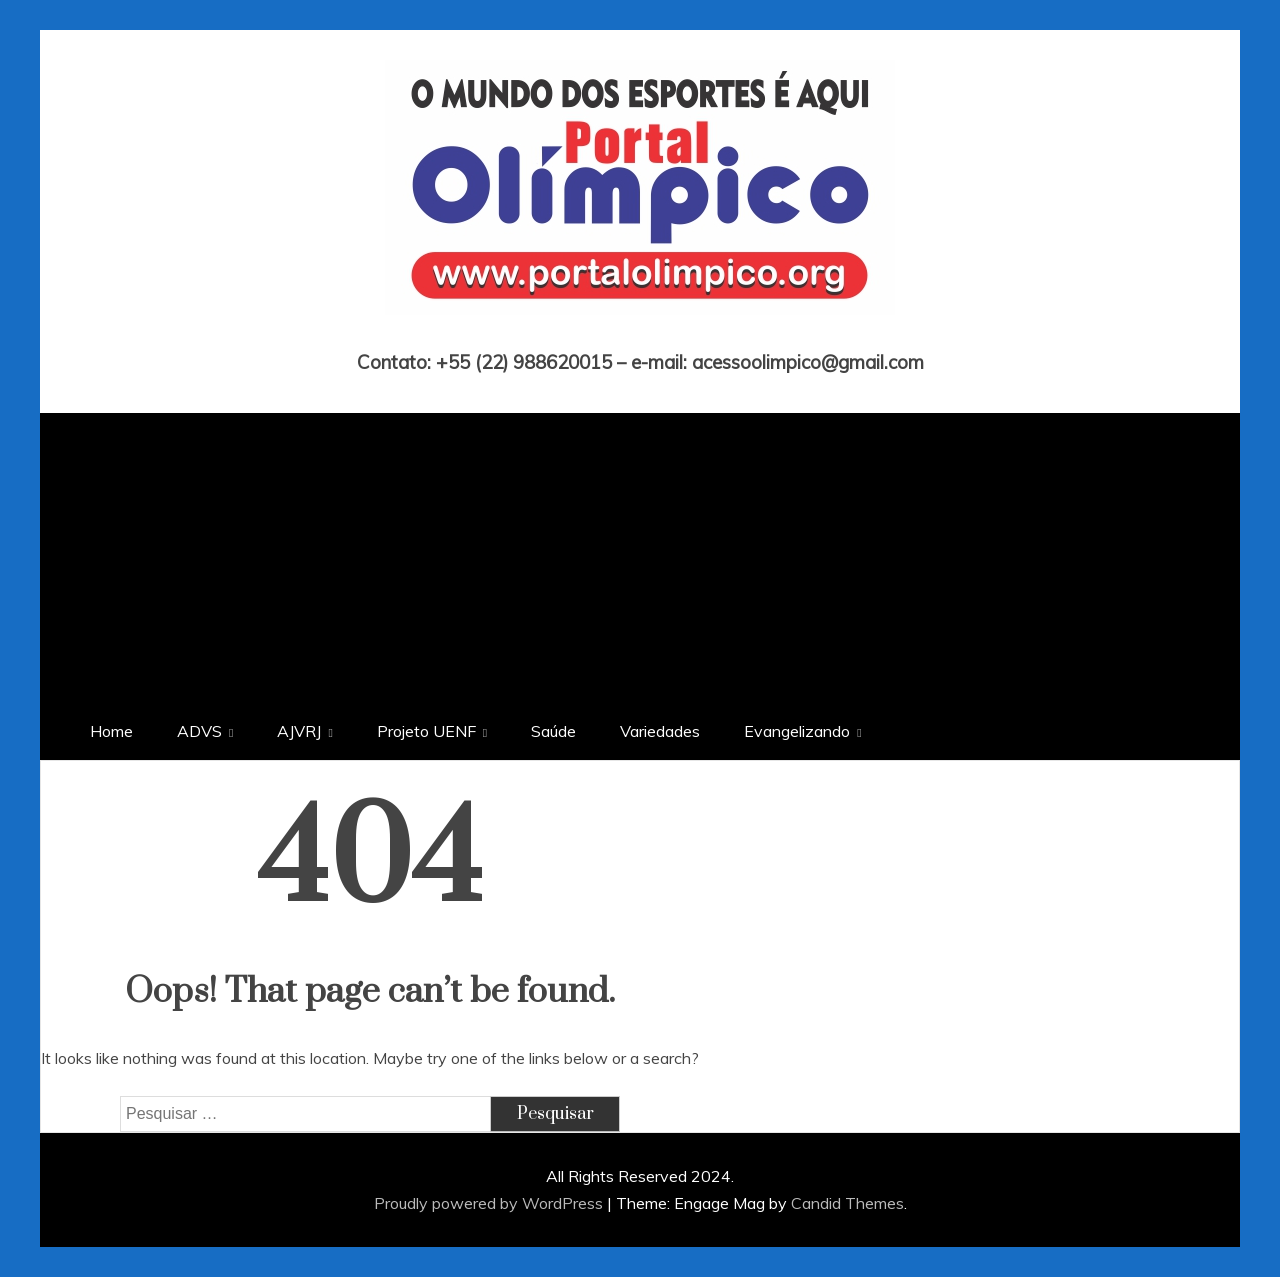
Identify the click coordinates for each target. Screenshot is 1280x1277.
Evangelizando (797, 731)
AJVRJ (299, 731)
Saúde (553, 731)
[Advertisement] (640, 553)
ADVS (199, 731)
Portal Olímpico (640, 334)
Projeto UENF (426, 731)
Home (111, 731)
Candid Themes (847, 1203)
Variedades (660, 731)
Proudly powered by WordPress (490, 1203)
